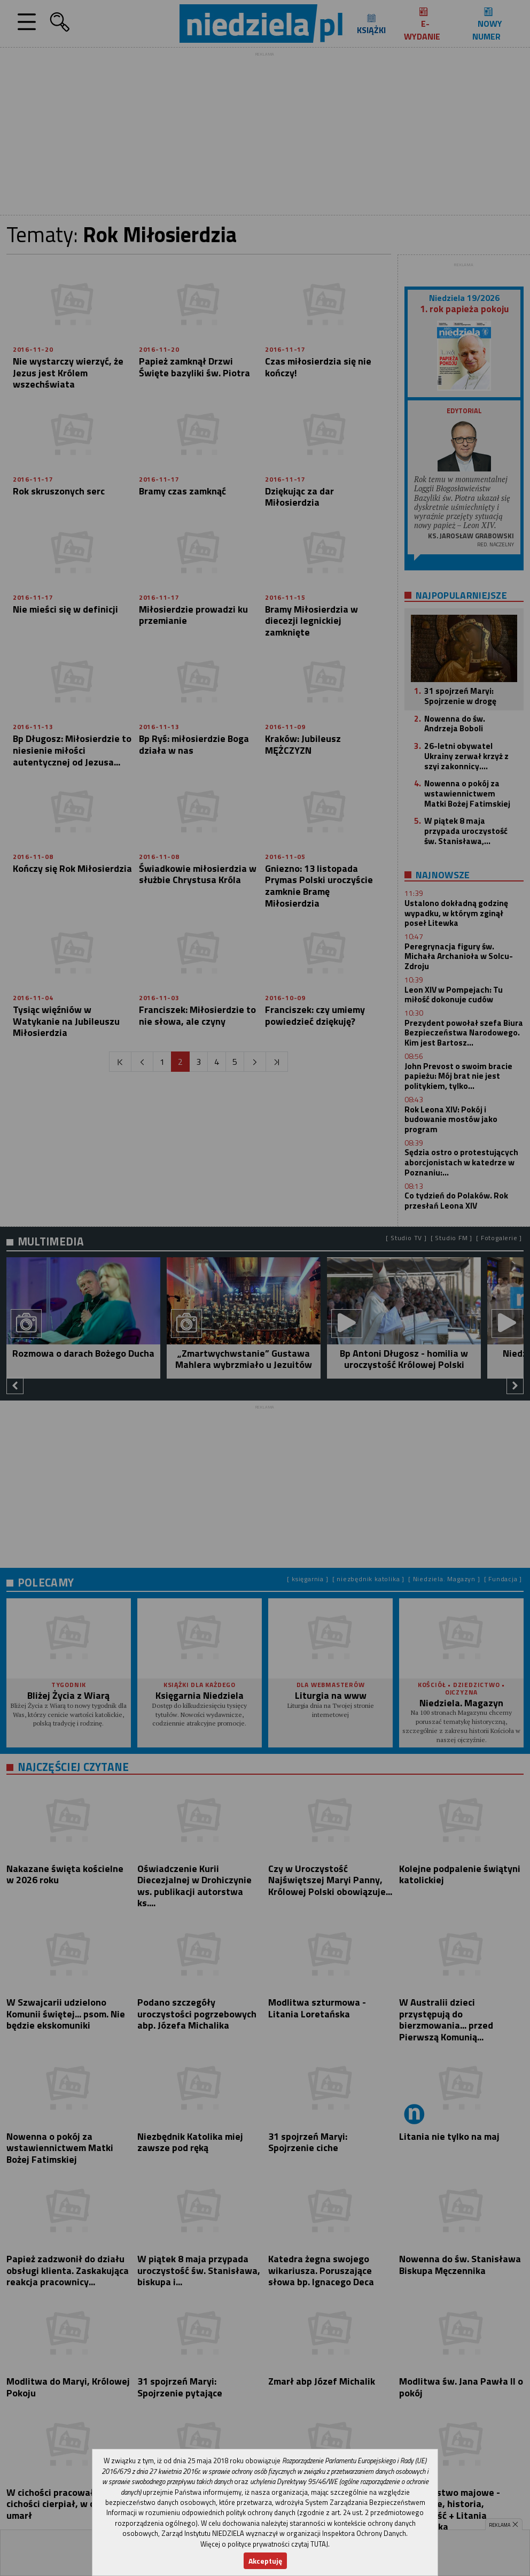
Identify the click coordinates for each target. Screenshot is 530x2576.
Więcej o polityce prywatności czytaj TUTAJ (264, 2544)
